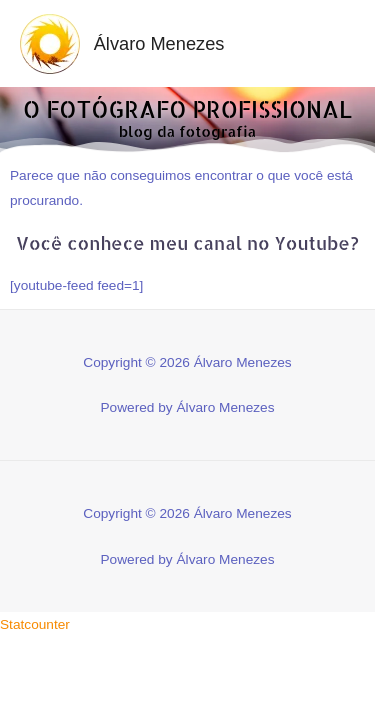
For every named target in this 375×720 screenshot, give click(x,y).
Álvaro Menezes (159, 43)
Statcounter (35, 624)
